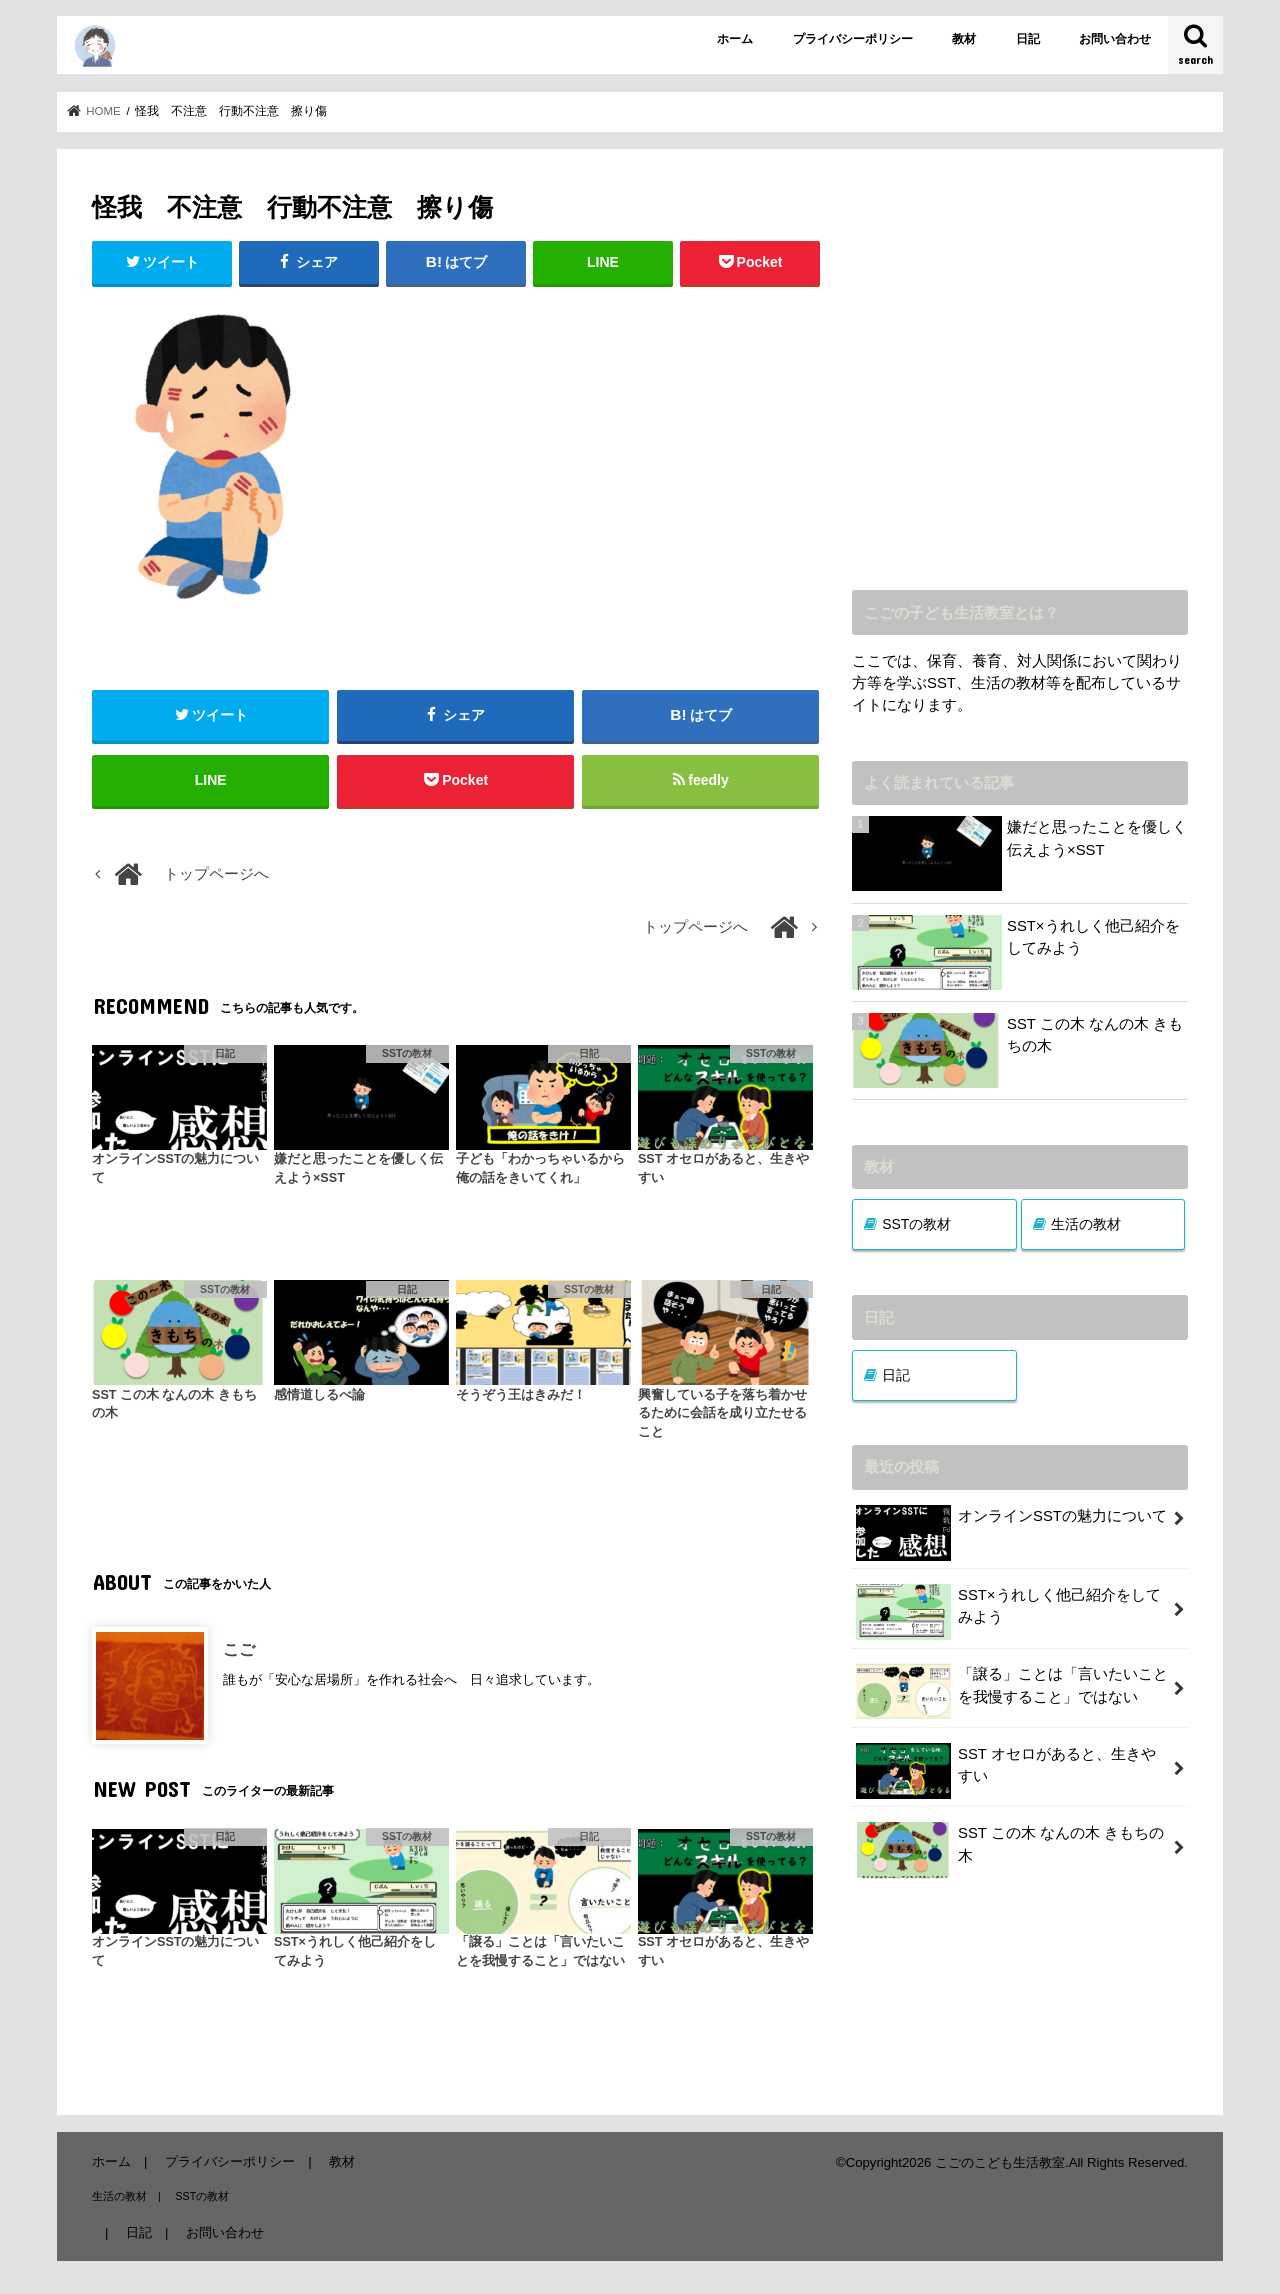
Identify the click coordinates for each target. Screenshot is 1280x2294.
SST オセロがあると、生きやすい (1005, 1771)
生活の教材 (1086, 1224)
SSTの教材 (916, 1224)
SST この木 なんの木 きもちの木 (1095, 1035)
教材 (964, 39)
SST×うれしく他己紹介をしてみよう (1093, 937)
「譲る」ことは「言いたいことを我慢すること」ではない (1012, 1691)
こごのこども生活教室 (1000, 2162)
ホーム (735, 39)
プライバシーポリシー (853, 39)
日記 (1028, 39)
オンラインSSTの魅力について (1011, 1523)
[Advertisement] (1020, 384)
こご (239, 1650)
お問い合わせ (1115, 39)
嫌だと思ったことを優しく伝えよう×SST (1097, 838)
